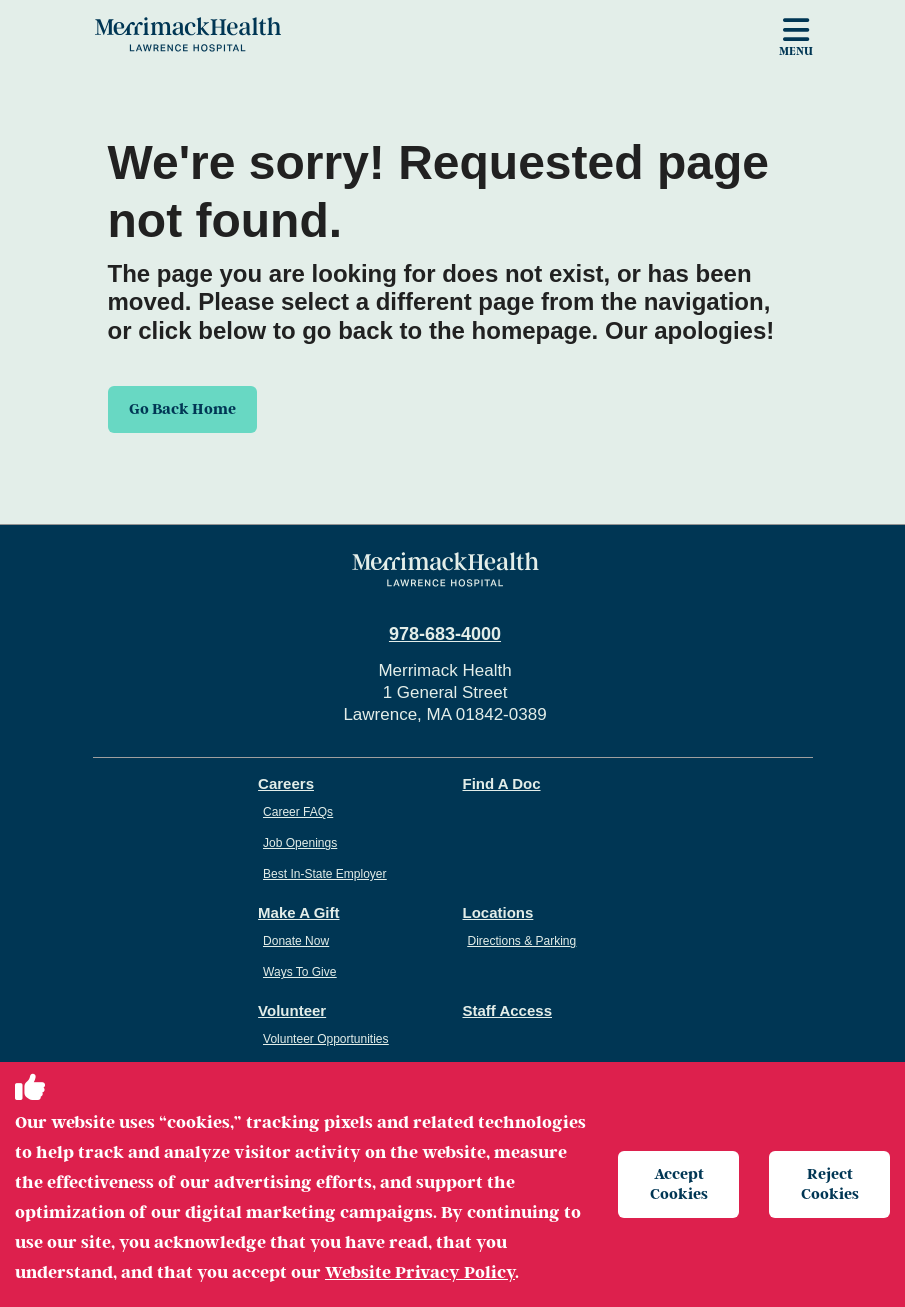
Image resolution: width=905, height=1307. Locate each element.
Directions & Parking (522, 941)
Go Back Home (182, 409)
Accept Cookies (679, 1183)
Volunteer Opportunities (325, 1039)
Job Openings (300, 843)
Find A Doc (502, 783)
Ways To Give (299, 972)
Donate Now (296, 941)
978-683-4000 (445, 634)
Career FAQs (298, 812)
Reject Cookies (830, 1183)
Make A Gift (298, 912)
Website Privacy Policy (420, 1272)
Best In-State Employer (324, 874)
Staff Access (508, 1010)
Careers (286, 783)
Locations (498, 912)
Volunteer (292, 1010)
